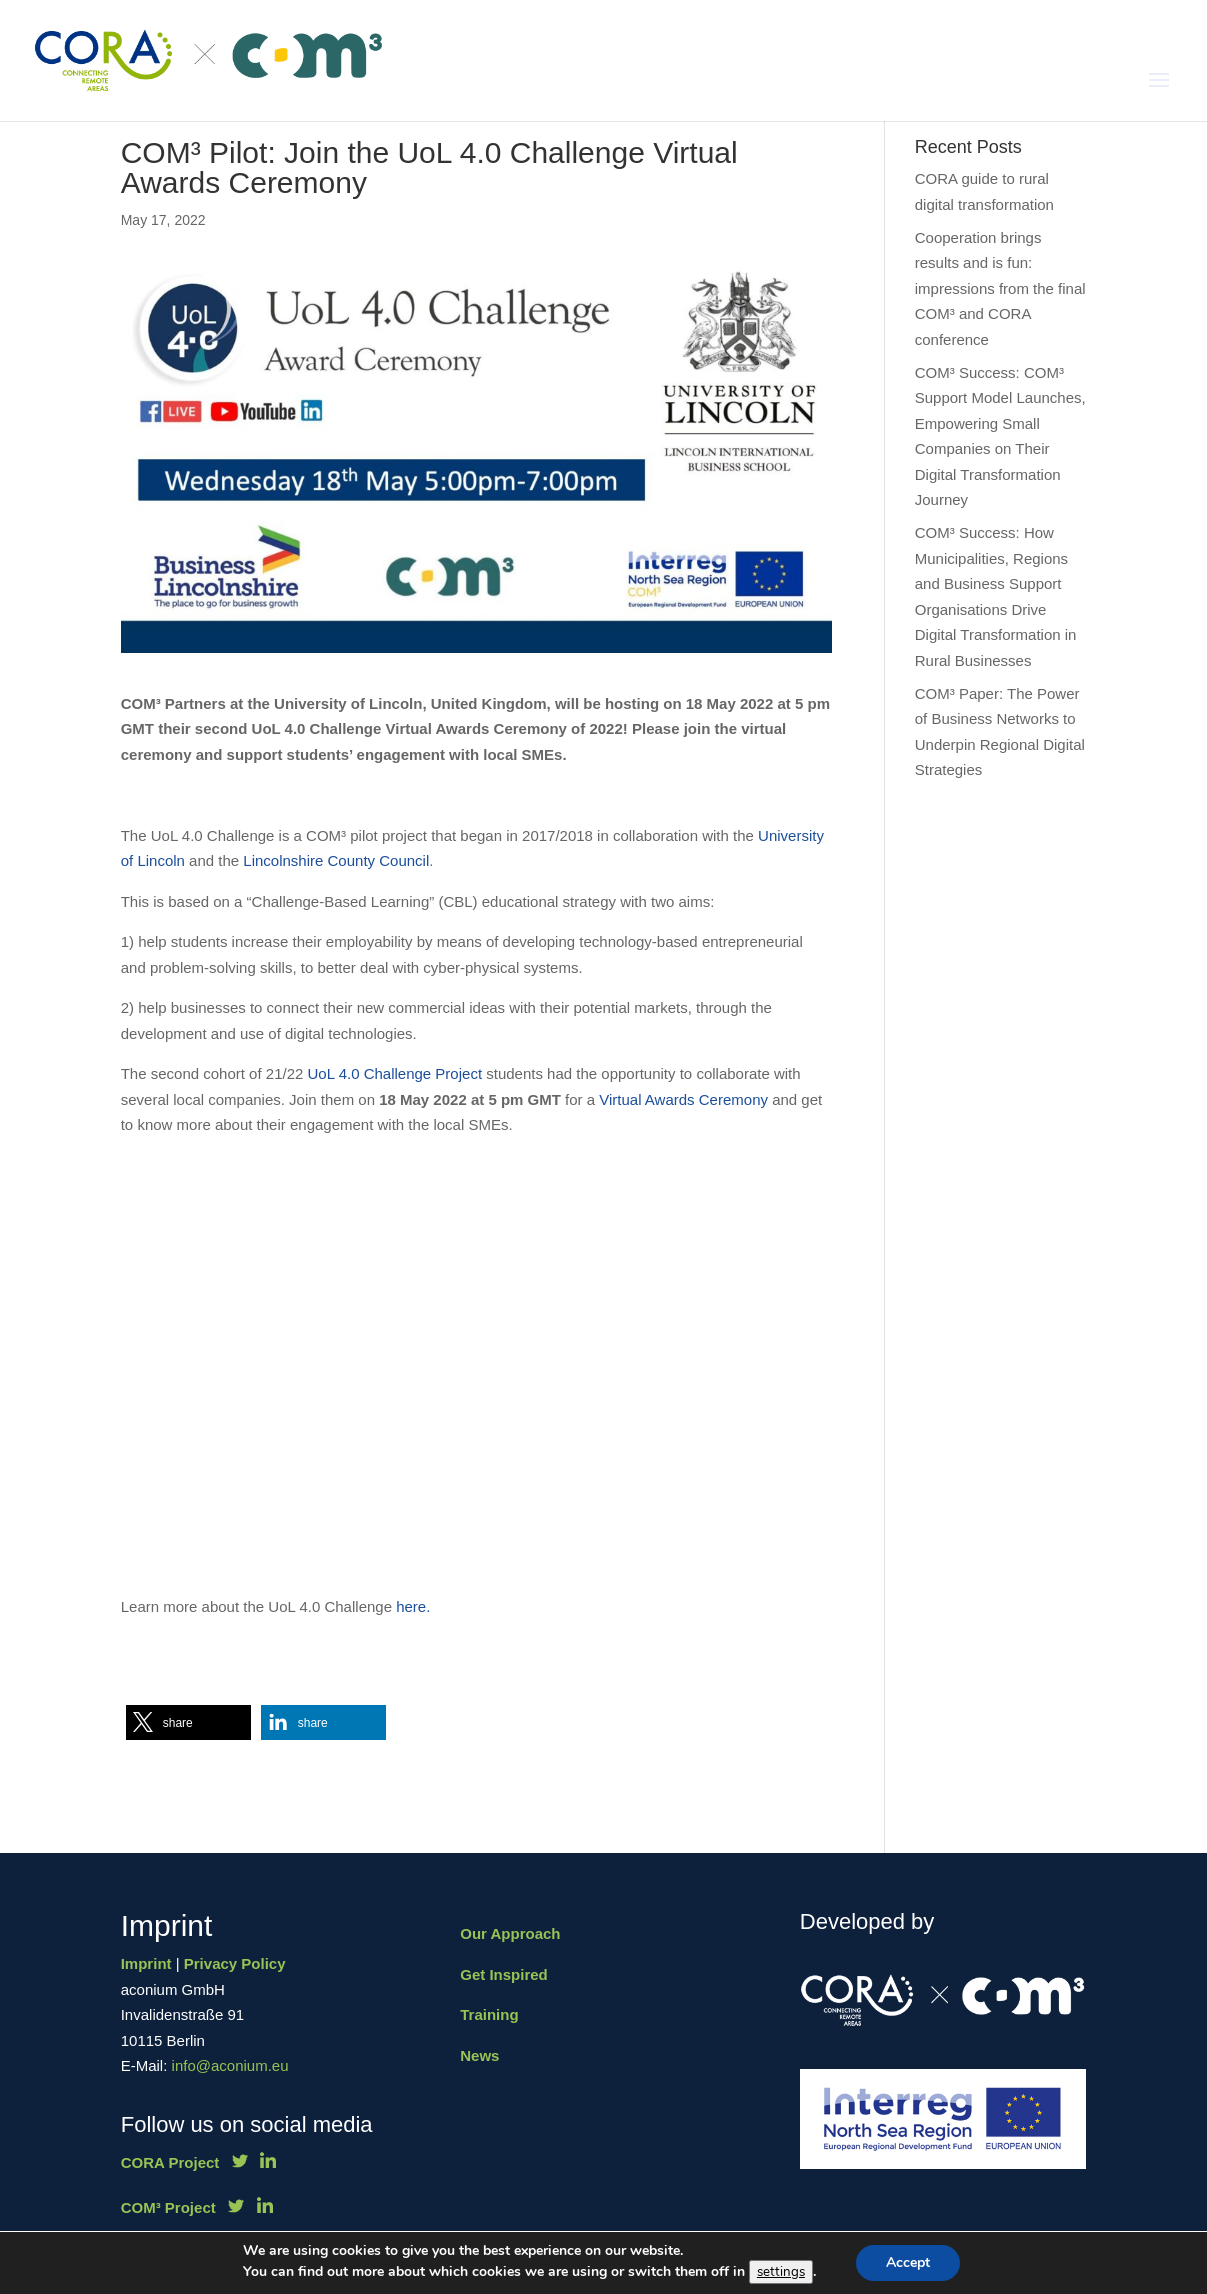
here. (415, 1606)
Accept (908, 2262)
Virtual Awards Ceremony (683, 1099)
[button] (188, 1722)
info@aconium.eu (230, 2065)
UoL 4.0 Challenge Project (395, 1073)
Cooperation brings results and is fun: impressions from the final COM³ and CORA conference (1000, 288)
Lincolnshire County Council (336, 860)
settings (781, 2272)
